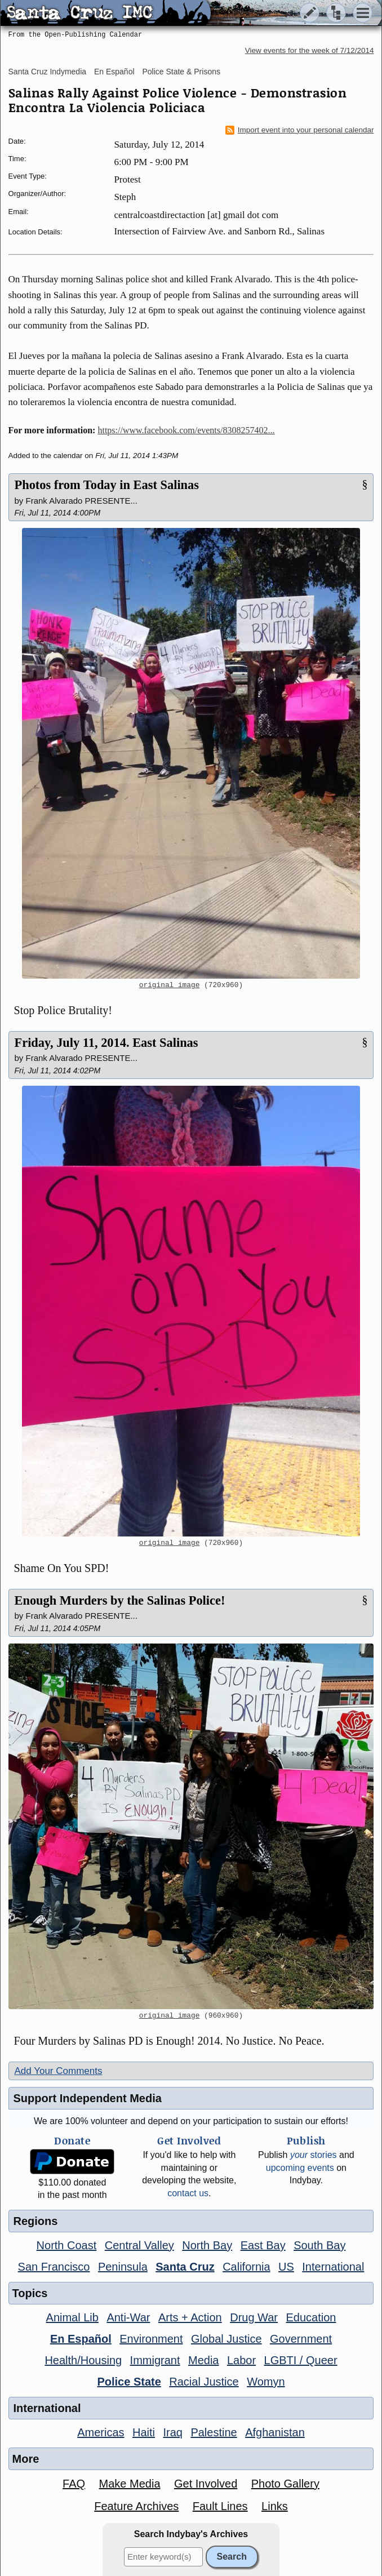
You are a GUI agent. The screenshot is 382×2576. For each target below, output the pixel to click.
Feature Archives (136, 2506)
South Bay (319, 2245)
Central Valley (139, 2245)
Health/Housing (83, 2360)
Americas (100, 2432)
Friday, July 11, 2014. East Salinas (106, 1043)
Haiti (143, 2432)
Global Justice (226, 2339)
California (246, 2266)
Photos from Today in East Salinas (107, 485)
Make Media (130, 2483)
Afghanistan (275, 2432)
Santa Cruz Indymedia (47, 71)
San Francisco (54, 2266)
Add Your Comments (59, 2071)
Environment (151, 2339)
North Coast (67, 2245)
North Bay (207, 2245)
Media (203, 2360)
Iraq (172, 2432)
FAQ (74, 2483)
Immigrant (155, 2360)
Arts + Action (190, 2317)
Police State (129, 2381)
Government (301, 2339)
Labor (241, 2360)
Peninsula (123, 2266)
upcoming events (300, 2168)
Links (274, 2506)
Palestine (213, 2432)
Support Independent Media (88, 2098)
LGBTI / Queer (300, 2360)
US (286, 2266)
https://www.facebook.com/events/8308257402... (185, 430)
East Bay (263, 2245)
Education (311, 2317)
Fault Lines (220, 2506)
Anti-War (128, 2317)
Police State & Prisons (181, 71)
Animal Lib (72, 2317)
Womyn (266, 2381)
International (333, 2266)
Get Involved (205, 2483)
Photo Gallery (285, 2483)
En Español (114, 71)
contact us (187, 2193)
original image (169, 985)
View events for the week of (309, 50)
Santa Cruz (185, 2266)
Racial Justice (203, 2381)
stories (313, 2155)
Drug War (254, 2317)
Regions (36, 2221)
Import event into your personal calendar (299, 130)
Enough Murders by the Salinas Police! (120, 1600)
